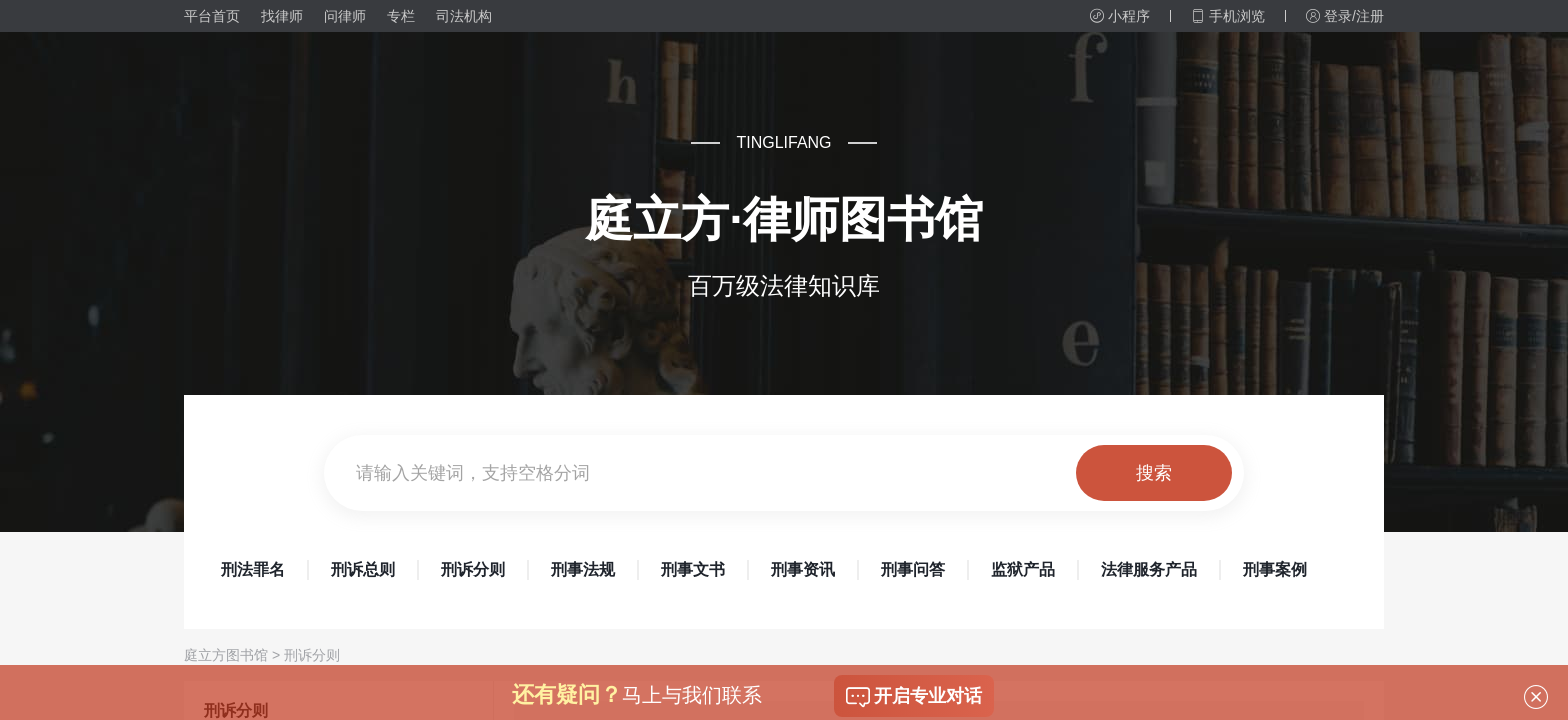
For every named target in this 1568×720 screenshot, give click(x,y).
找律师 (282, 16)
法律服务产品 (1149, 569)
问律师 (345, 16)
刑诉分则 (473, 569)
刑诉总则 (363, 569)
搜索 (1154, 473)
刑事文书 (693, 569)
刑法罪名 (253, 569)
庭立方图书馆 (226, 655)
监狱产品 (1023, 569)
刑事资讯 (803, 569)
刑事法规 (583, 569)
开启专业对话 (914, 697)
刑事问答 (913, 569)
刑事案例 (1275, 569)
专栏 (401, 16)
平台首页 (212, 16)
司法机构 (464, 16)
